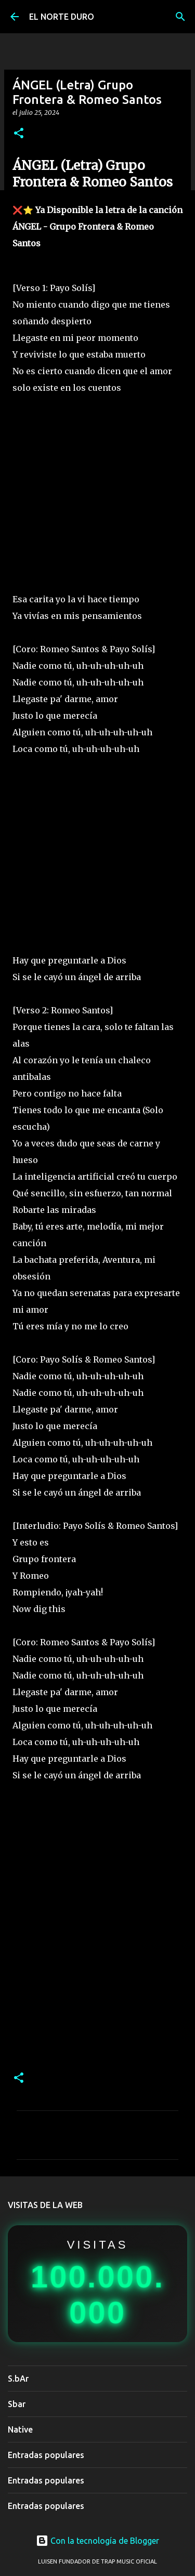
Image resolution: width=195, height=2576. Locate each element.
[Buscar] (180, 16)
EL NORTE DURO (61, 16)
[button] (18, 134)
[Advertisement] (97, 493)
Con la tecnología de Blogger (97, 2540)
